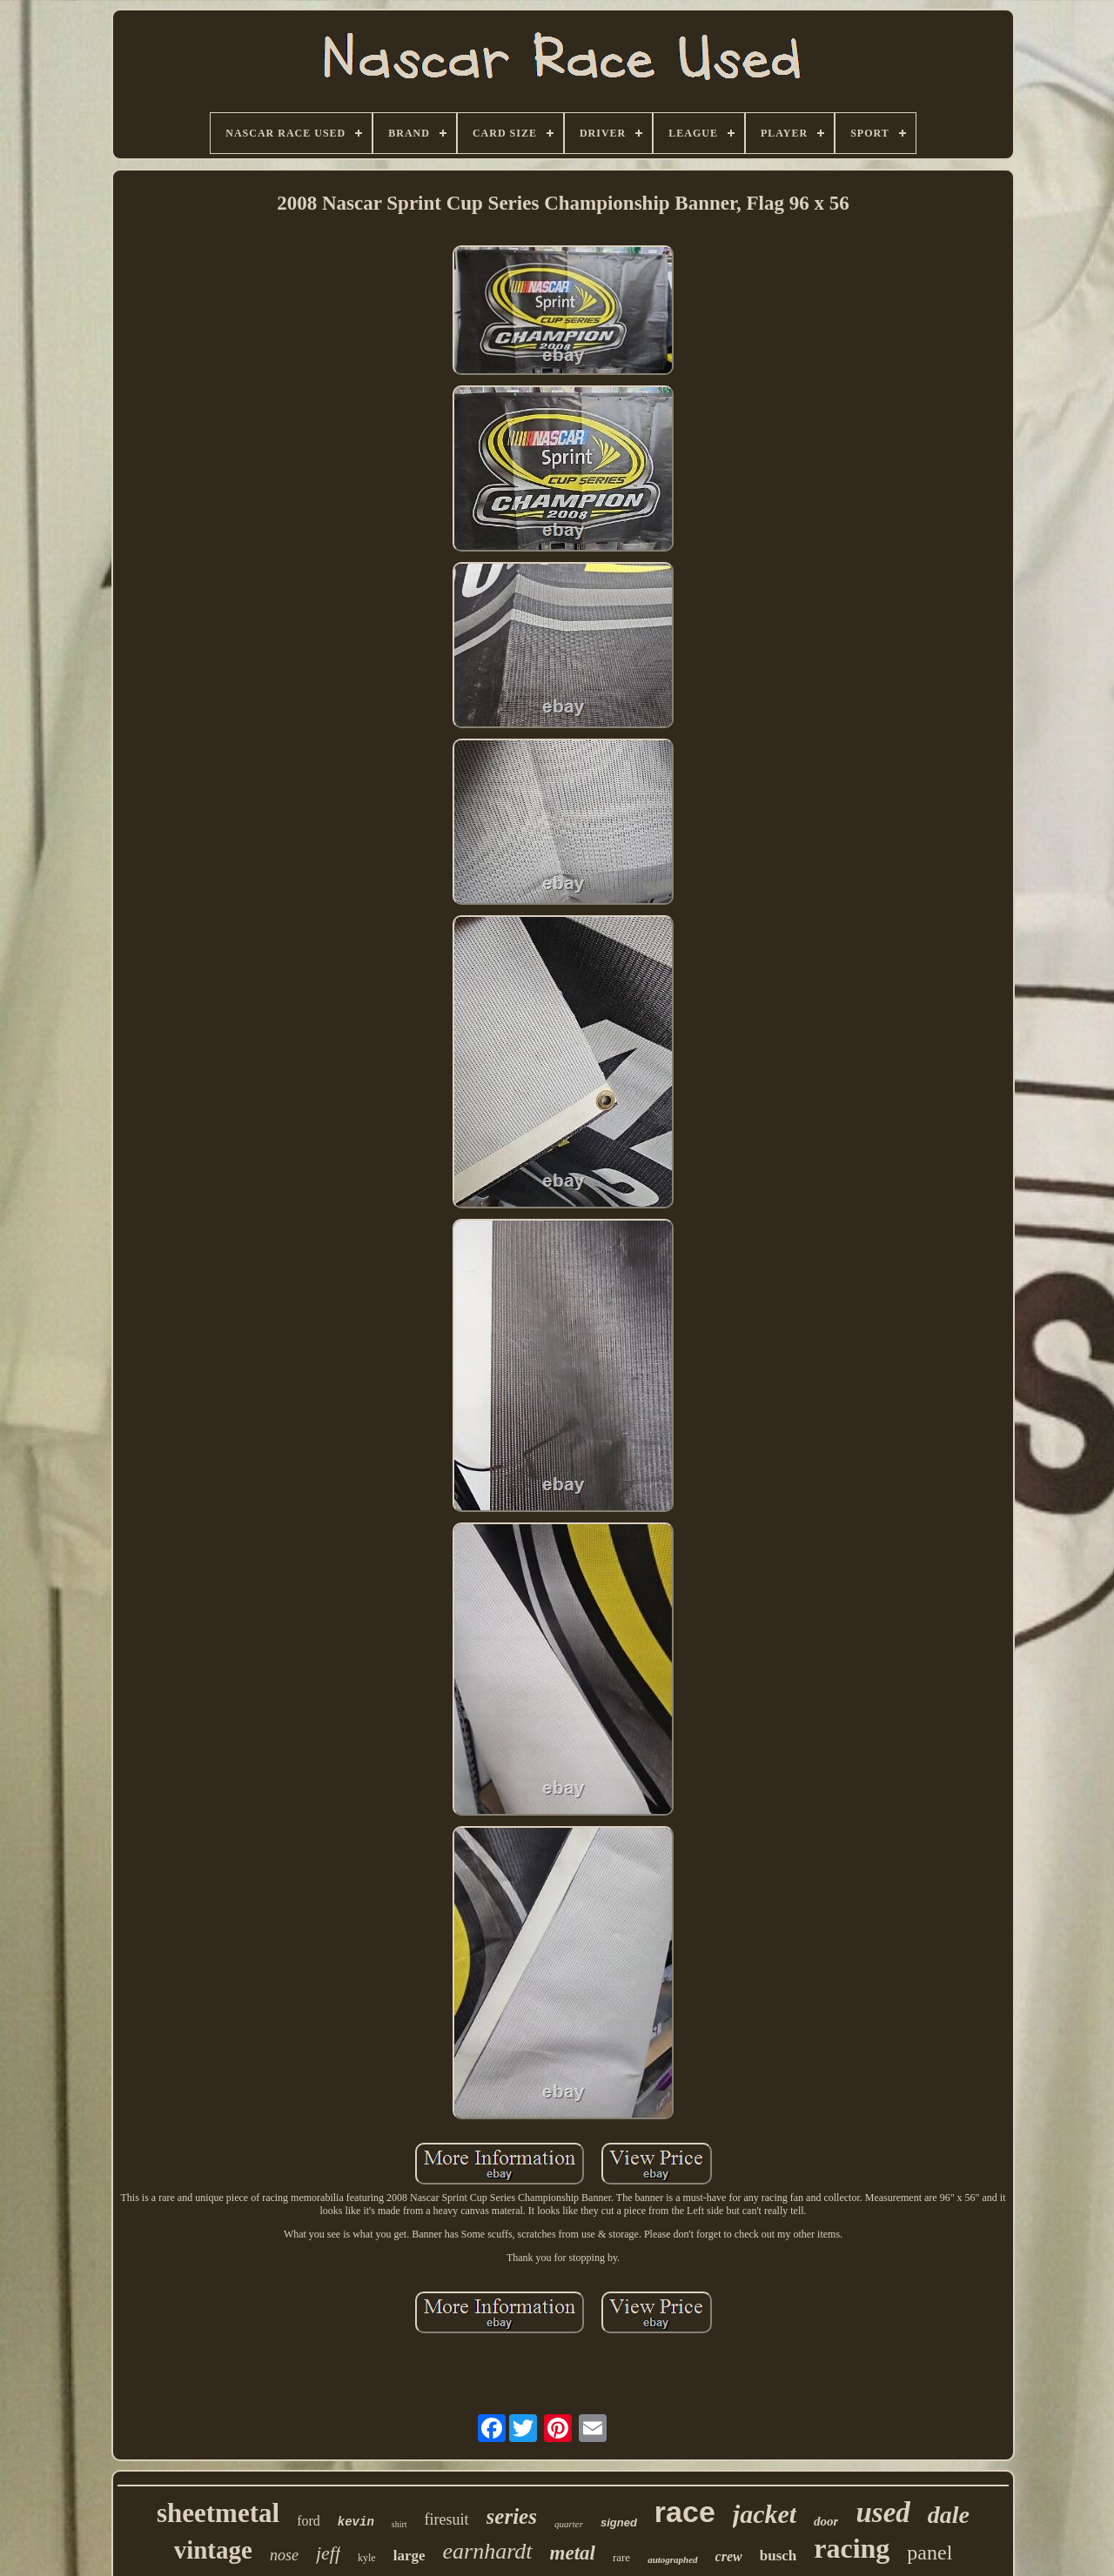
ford (308, 2520)
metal (572, 2553)
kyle (367, 2558)
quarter (568, 2524)
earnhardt (488, 2551)
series (512, 2516)
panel (929, 2552)
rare (621, 2557)
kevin (356, 2522)
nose (284, 2555)
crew (728, 2556)
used (882, 2512)
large (409, 2555)
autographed (672, 2559)
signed (619, 2522)
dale (949, 2514)
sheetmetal (218, 2513)
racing (851, 2548)
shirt (399, 2524)
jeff (328, 2553)
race (684, 2511)
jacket (764, 2513)
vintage (213, 2550)
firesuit (447, 2519)
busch (778, 2555)
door (826, 2521)
